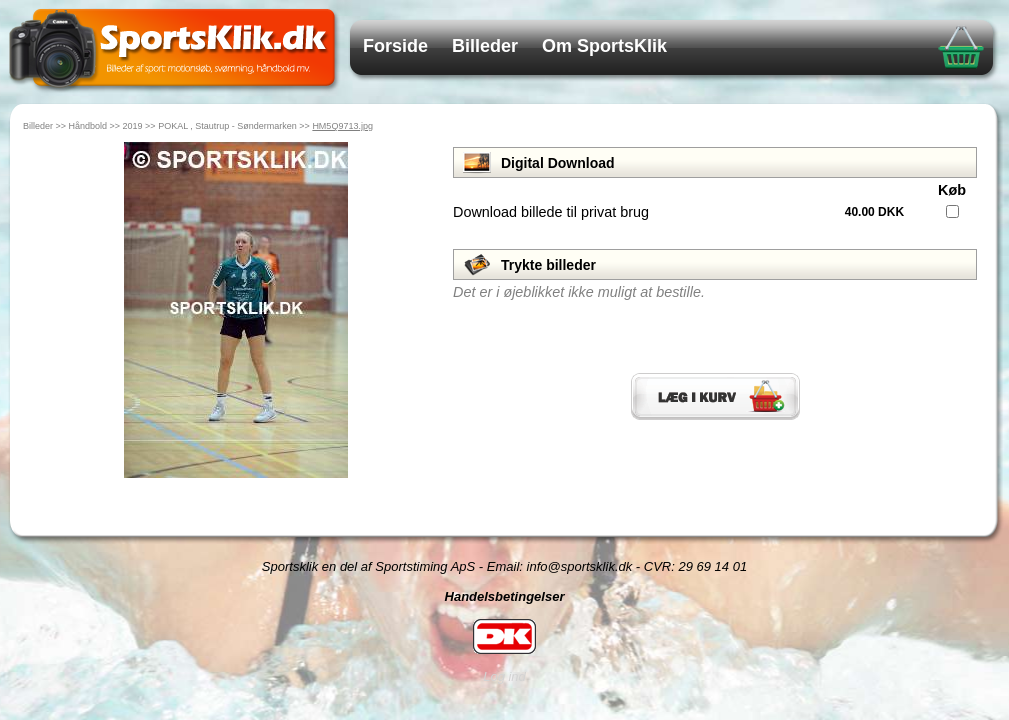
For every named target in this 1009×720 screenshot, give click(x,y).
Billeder (485, 46)
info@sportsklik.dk (580, 566)
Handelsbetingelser (505, 596)
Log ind (504, 676)
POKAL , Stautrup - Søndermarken (227, 126)
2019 (133, 126)
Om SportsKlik (604, 46)
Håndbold (88, 126)
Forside (395, 46)
